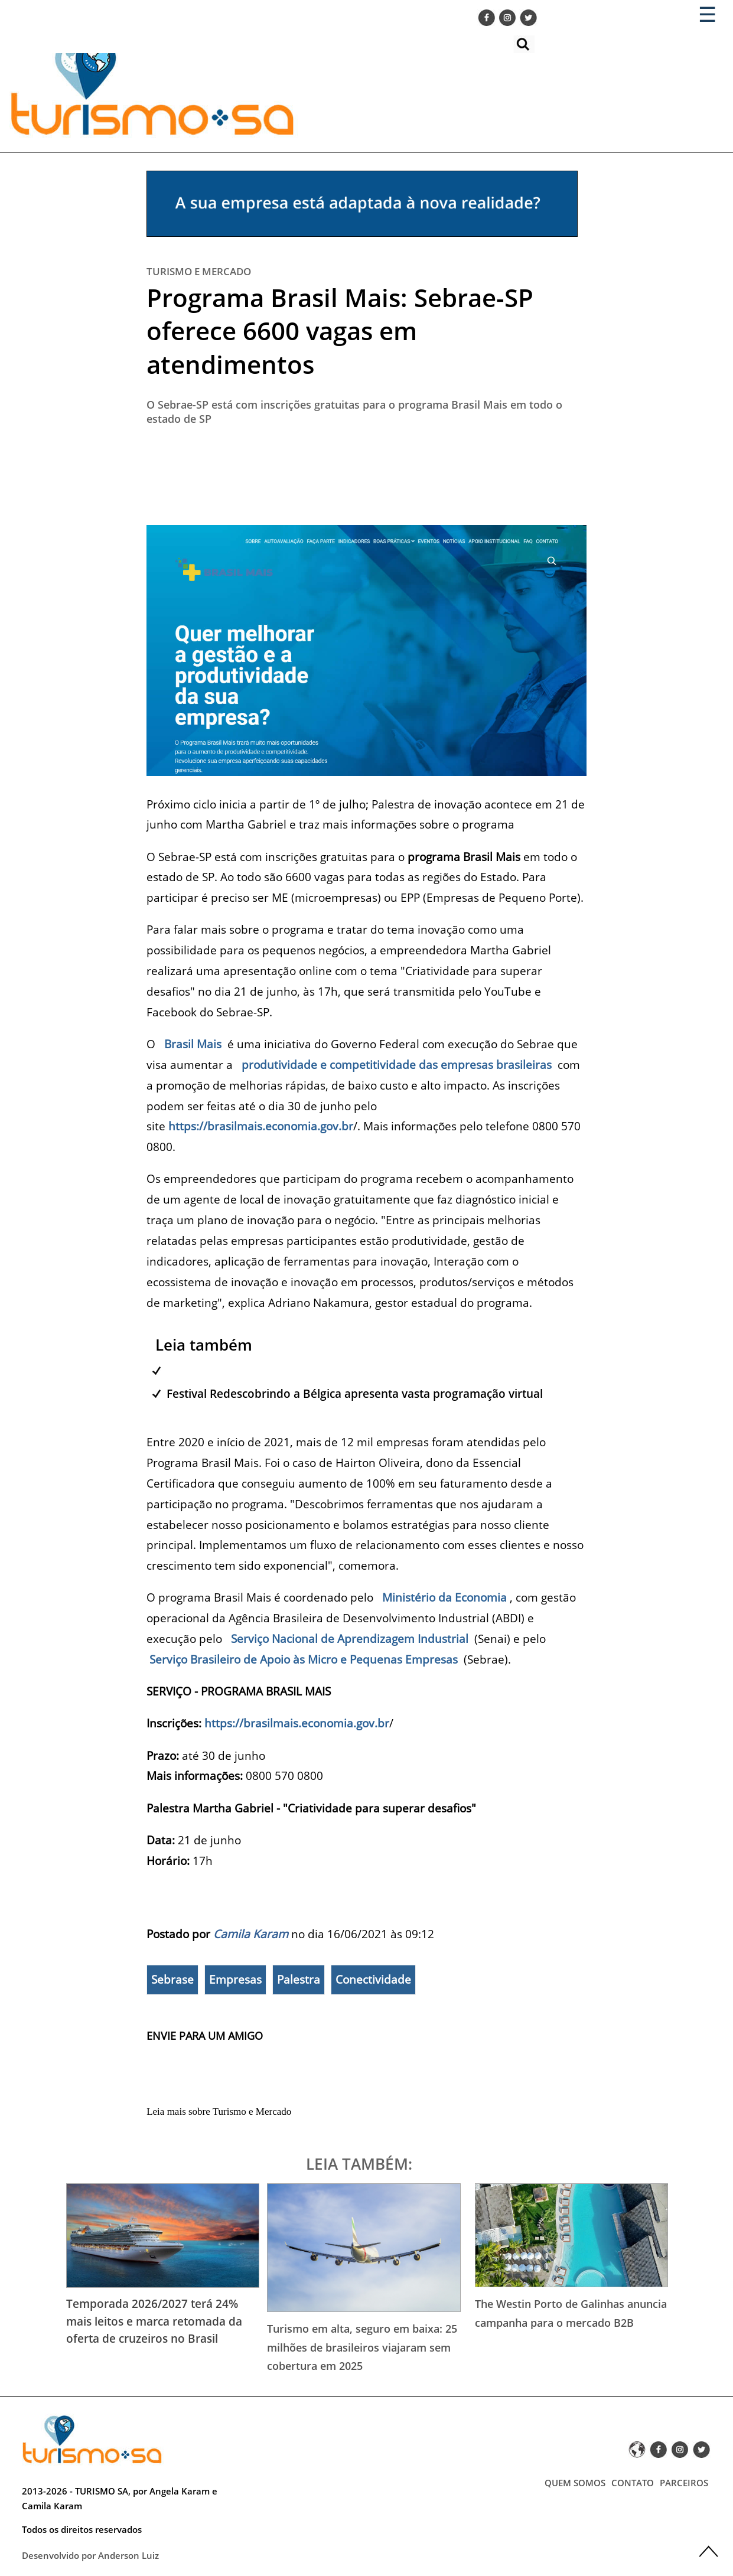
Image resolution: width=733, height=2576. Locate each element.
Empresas (235, 1979)
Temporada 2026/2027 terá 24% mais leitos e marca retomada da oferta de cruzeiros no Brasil (154, 2320)
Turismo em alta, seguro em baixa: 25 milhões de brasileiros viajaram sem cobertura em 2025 (362, 2347)
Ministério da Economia (444, 1597)
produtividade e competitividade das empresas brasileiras (397, 1064)
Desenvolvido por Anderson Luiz (90, 2555)
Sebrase (172, 1979)
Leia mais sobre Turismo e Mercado (218, 2111)
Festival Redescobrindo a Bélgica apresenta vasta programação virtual (355, 1393)
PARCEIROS (684, 2483)
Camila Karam (250, 1934)
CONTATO (632, 2483)
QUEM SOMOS (575, 2483)
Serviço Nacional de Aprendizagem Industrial (349, 1638)
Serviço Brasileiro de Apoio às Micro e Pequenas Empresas (303, 1659)
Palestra (298, 1979)
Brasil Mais (192, 1044)
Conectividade (373, 1979)
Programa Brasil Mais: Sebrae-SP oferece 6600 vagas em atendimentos (339, 331)
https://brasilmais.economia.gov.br (260, 1126)
